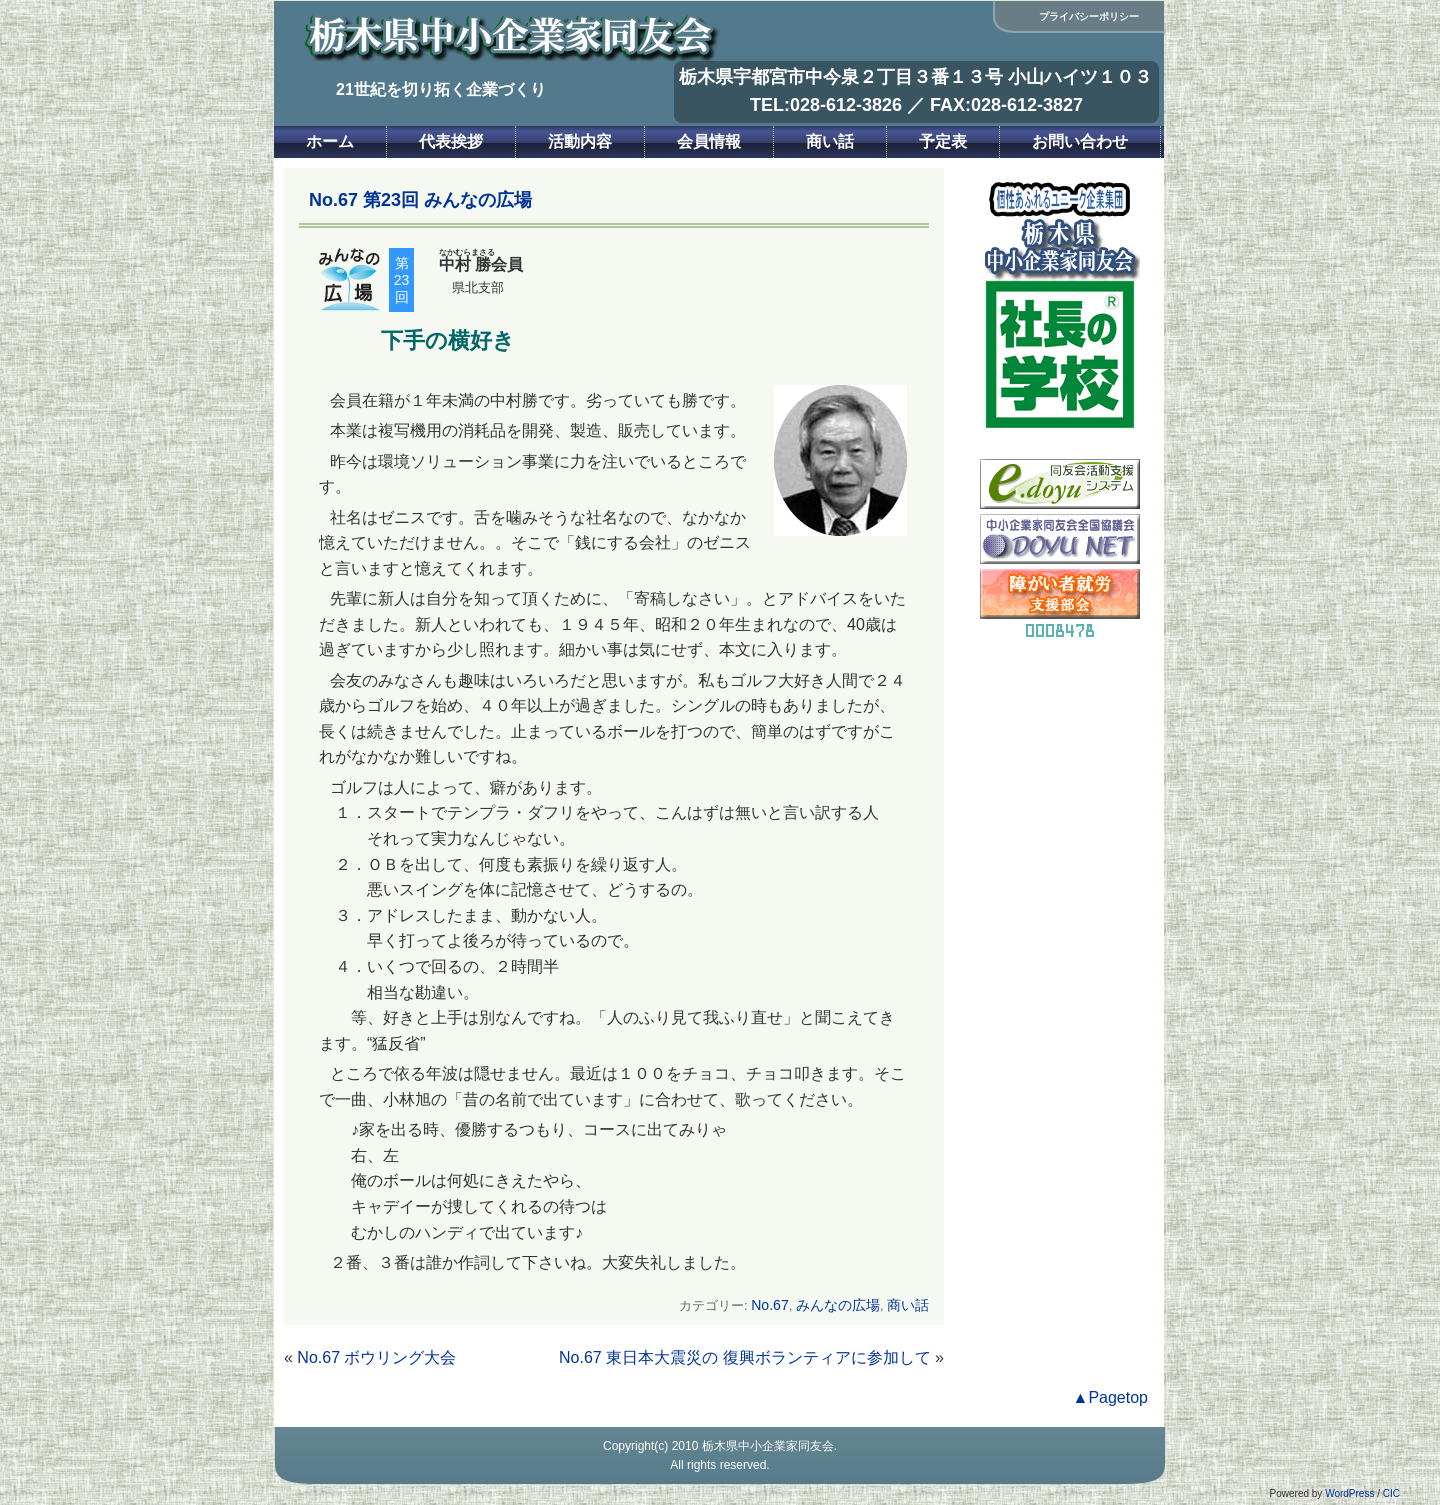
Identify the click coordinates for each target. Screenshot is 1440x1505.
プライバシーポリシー (1089, 16)
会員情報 (709, 141)
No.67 (770, 1305)
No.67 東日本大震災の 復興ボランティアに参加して (745, 1357)
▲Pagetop (1110, 1397)
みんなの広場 (838, 1305)
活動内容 (580, 141)
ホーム (330, 141)
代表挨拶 (451, 141)
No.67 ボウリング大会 (376, 1357)
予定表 (943, 141)
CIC (1391, 1493)
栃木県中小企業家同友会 (768, 1446)
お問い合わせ (1080, 141)
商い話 (830, 141)
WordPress (1349, 1493)
